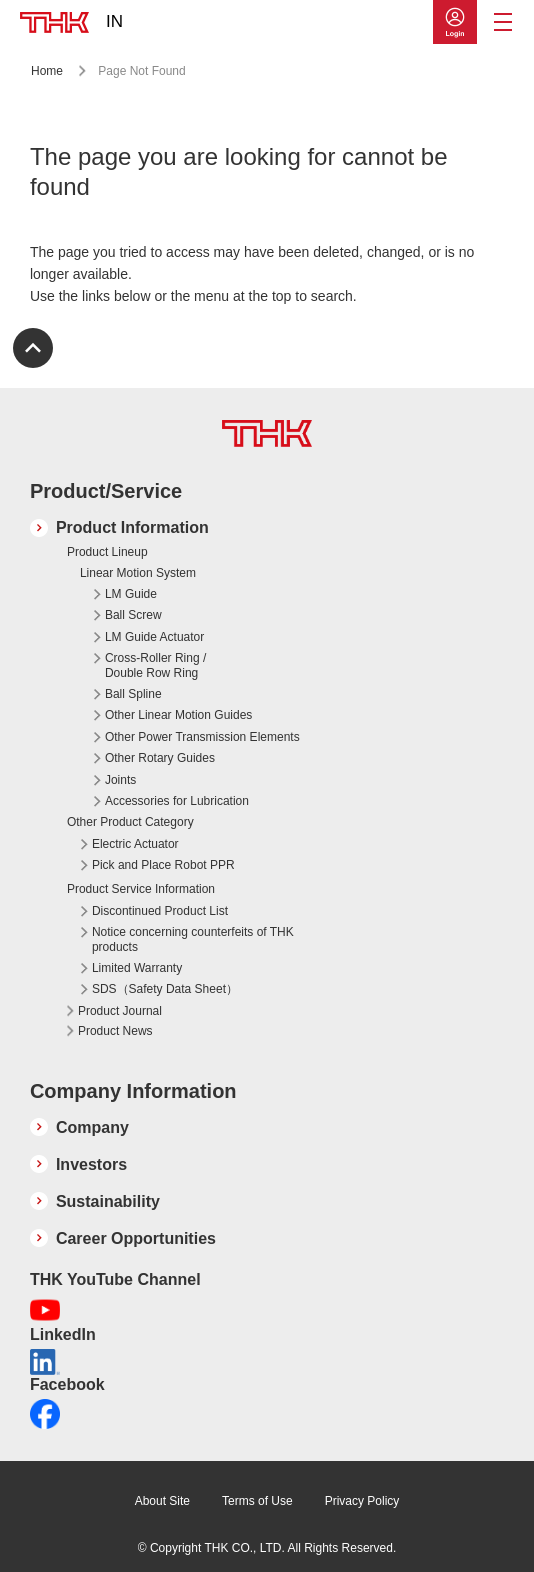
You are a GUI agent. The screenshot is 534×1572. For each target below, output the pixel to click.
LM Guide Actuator (154, 637)
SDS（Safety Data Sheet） (165, 989)
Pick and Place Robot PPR (163, 865)
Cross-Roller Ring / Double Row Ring (155, 665)
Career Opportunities (136, 1238)
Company (92, 1127)
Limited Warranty (137, 968)
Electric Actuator (135, 844)
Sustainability (108, 1201)
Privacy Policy (362, 1501)
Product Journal (120, 1011)
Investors (91, 1164)
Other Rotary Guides (160, 758)
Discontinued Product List (160, 911)
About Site (162, 1501)
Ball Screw (133, 615)
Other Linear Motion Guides (178, 715)
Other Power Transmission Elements (202, 737)
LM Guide (131, 594)
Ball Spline (133, 694)
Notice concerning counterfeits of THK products (193, 939)
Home (47, 71)
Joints (120, 780)
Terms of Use (257, 1501)
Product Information (132, 527)
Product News (115, 1031)
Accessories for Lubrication (177, 801)
